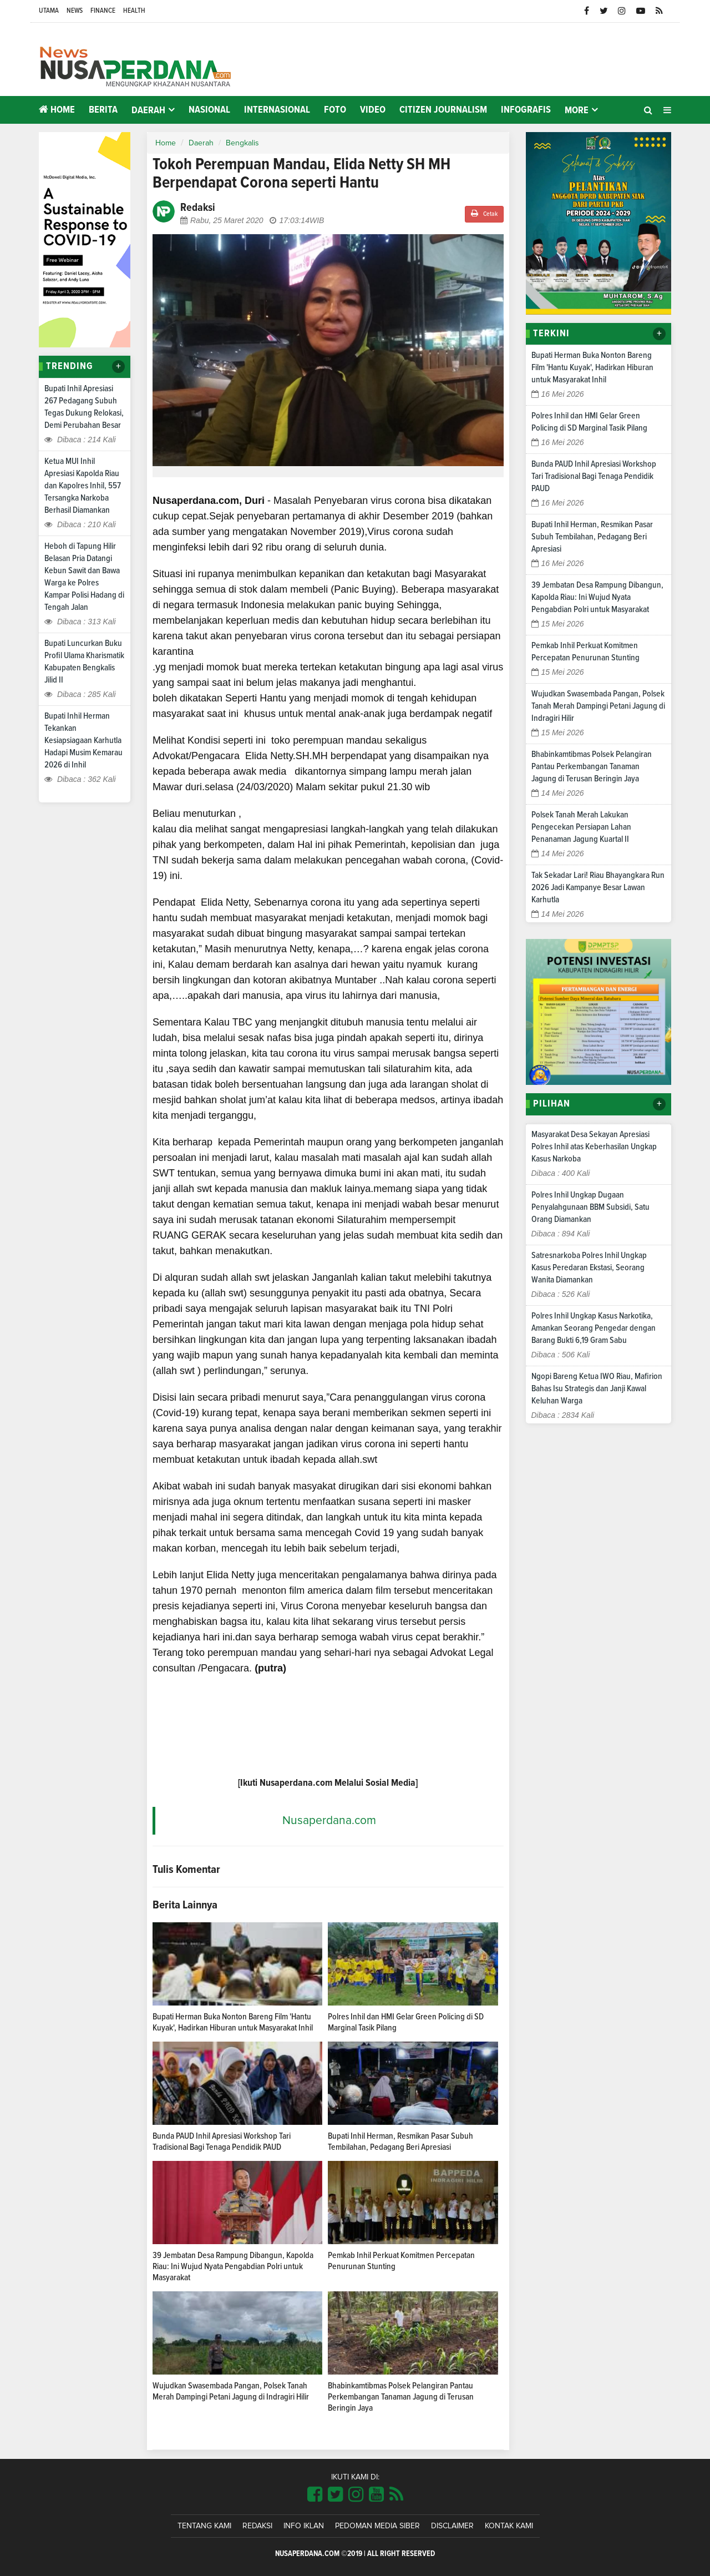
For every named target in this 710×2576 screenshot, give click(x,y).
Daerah (201, 143)
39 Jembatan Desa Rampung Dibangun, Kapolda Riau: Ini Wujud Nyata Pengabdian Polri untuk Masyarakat (233, 2266)
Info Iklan (303, 2526)
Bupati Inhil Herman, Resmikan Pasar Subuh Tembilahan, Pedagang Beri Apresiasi (592, 536)
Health (134, 10)
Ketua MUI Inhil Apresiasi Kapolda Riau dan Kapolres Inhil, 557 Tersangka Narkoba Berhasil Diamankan (82, 485)
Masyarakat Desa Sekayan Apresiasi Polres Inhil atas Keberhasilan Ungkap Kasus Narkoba (594, 1146)
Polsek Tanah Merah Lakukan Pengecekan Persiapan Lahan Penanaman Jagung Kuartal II (581, 826)
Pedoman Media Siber (377, 2526)
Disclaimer (452, 2526)
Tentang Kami (204, 2526)
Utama (49, 10)
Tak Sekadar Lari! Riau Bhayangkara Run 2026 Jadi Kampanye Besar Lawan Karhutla (598, 887)
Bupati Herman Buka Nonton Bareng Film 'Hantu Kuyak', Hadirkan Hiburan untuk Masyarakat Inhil (592, 367)
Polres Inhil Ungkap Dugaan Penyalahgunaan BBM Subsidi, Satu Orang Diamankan (590, 1207)
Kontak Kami (509, 2526)
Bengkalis (242, 143)
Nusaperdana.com (329, 1820)
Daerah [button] (148, 110)
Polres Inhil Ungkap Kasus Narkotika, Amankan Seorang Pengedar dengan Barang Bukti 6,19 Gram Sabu (593, 1328)
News (75, 10)
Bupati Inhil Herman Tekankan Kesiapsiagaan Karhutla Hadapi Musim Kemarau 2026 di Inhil (83, 740)
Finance (102, 10)
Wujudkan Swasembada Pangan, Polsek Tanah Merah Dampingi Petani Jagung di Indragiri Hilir (598, 706)
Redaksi (257, 2526)
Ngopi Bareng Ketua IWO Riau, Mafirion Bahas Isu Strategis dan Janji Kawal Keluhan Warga (596, 1388)
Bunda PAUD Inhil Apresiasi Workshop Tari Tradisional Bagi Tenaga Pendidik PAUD (593, 476)
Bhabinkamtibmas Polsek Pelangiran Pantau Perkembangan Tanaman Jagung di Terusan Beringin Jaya (401, 2396)
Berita (103, 110)
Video (373, 110)
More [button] (577, 110)
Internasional (277, 110)
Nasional (209, 110)
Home (57, 109)
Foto (335, 110)
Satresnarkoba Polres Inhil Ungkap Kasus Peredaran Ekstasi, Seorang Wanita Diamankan (589, 1267)
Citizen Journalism (443, 110)
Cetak (484, 213)
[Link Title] (314, 2495)
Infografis (526, 110)
